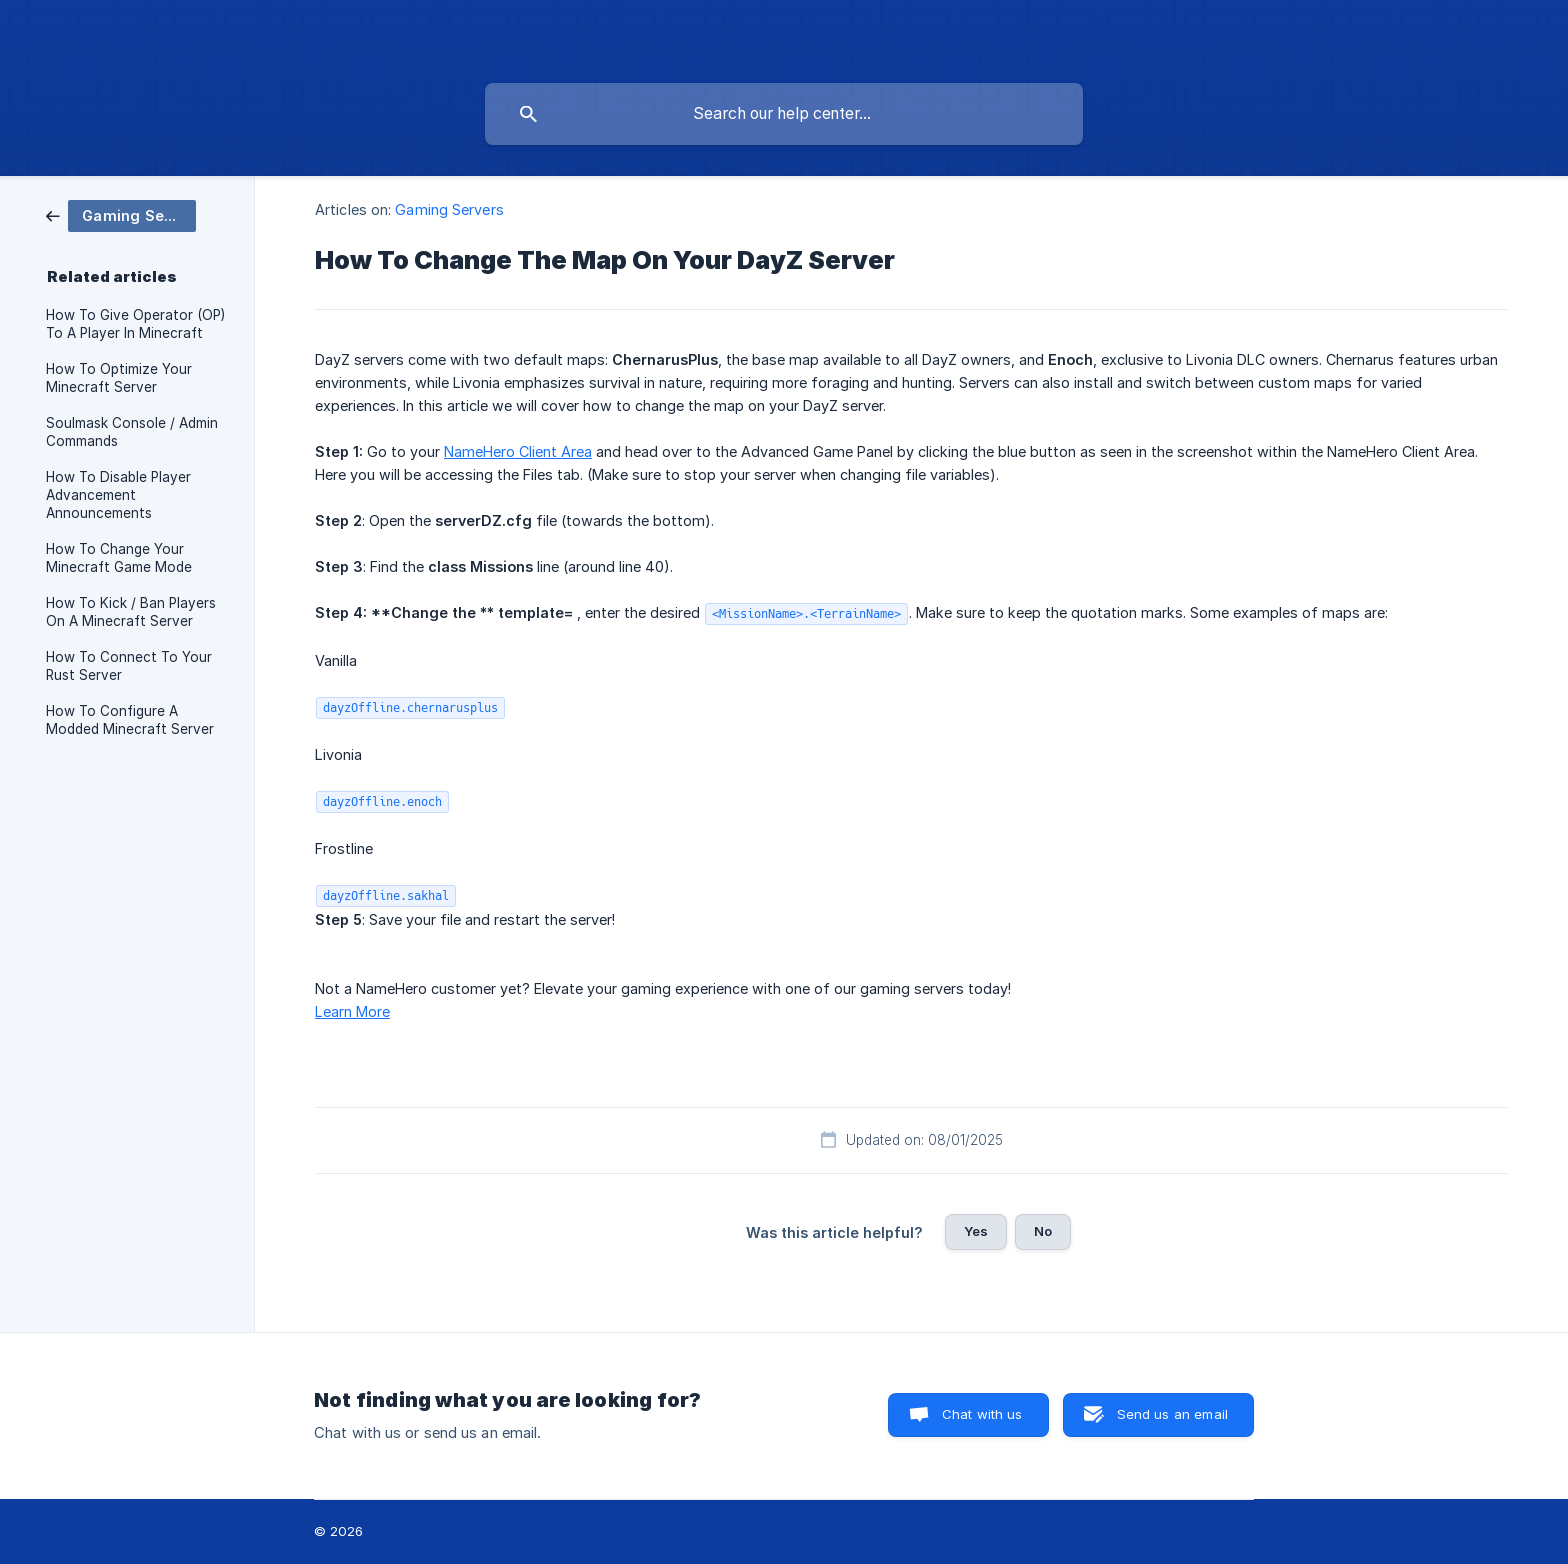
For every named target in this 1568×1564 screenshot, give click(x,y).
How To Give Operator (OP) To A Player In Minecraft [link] (135, 324)
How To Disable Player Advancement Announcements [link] (118, 495)
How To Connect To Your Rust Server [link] (129, 666)
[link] (121, 214)
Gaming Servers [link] (449, 209)
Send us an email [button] (1172, 1414)
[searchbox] (784, 114)
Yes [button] (976, 1231)
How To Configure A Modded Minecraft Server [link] (130, 720)
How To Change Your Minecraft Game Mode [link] (119, 558)
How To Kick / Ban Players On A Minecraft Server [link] (131, 612)
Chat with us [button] (982, 1414)
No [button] (1043, 1231)
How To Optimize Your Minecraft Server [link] (119, 378)
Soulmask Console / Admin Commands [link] (132, 432)
